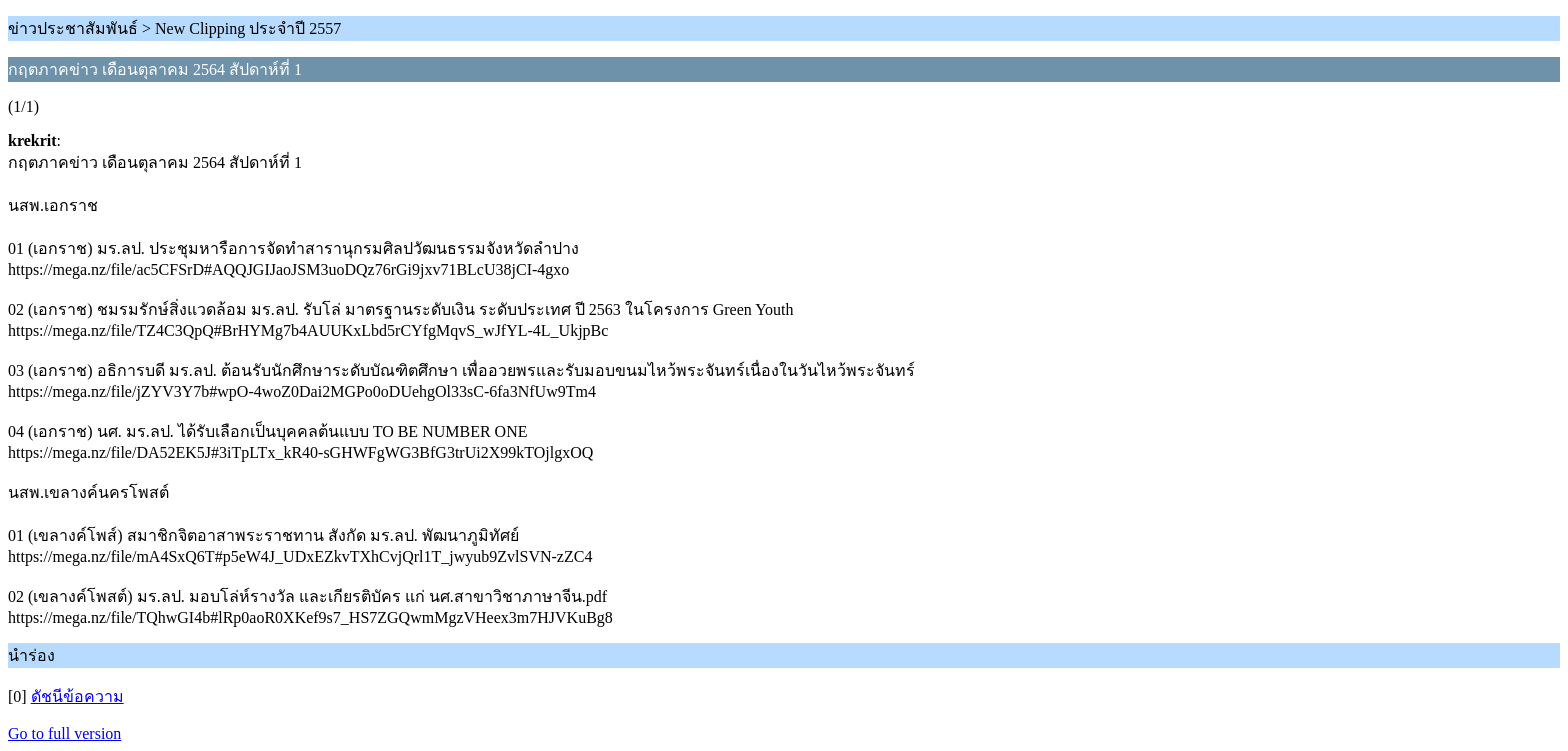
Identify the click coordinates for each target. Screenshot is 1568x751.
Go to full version (64, 733)
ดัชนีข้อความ (77, 696)
